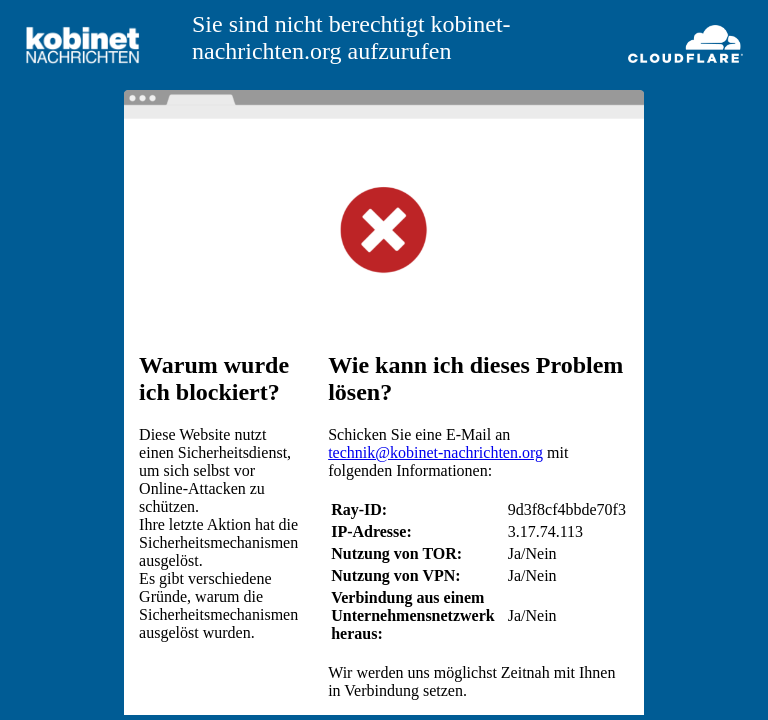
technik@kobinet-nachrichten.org (435, 452)
